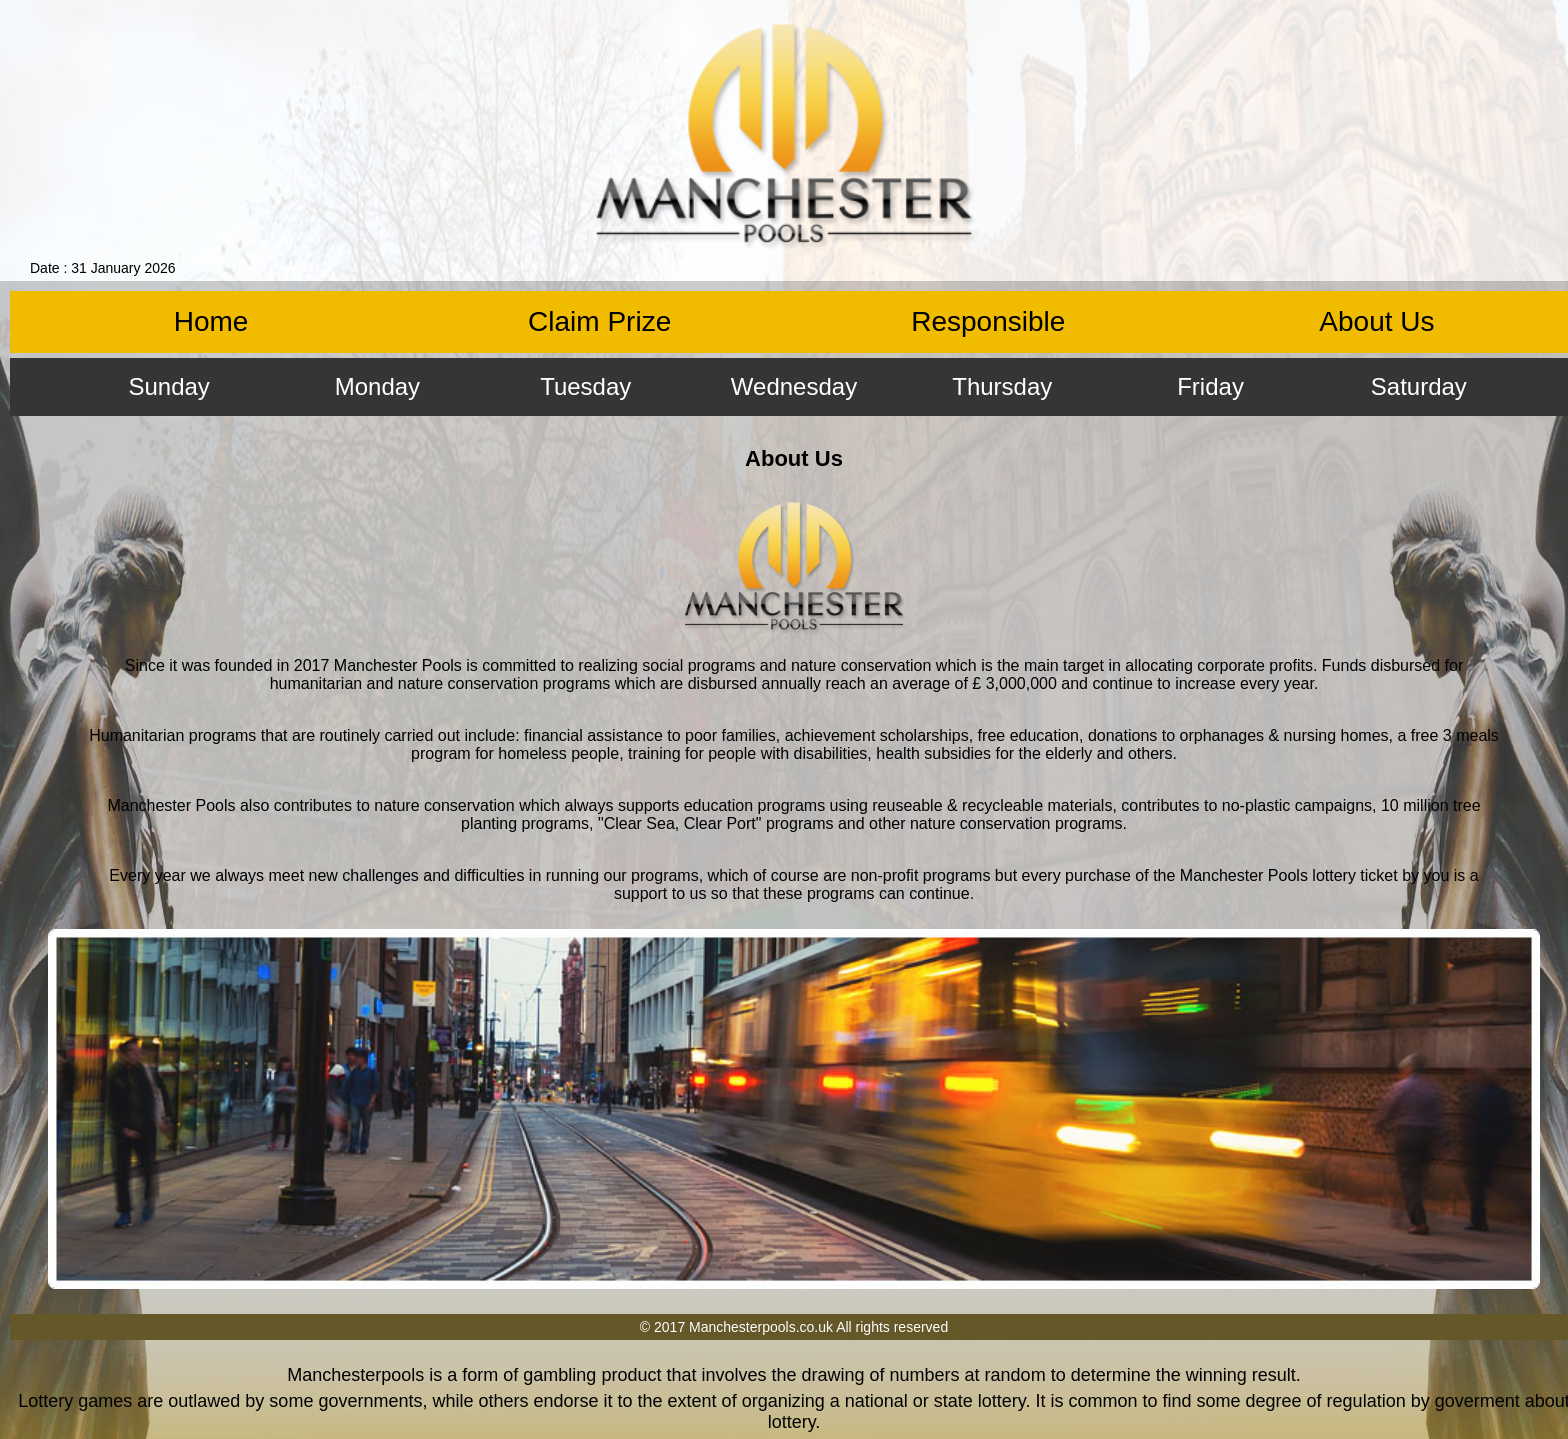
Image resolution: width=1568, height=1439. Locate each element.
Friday (1210, 386)
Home (211, 321)
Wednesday (794, 386)
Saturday (1419, 386)
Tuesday (585, 386)
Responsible (988, 321)
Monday (377, 386)
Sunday (168, 386)
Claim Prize (599, 321)
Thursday (1002, 386)
